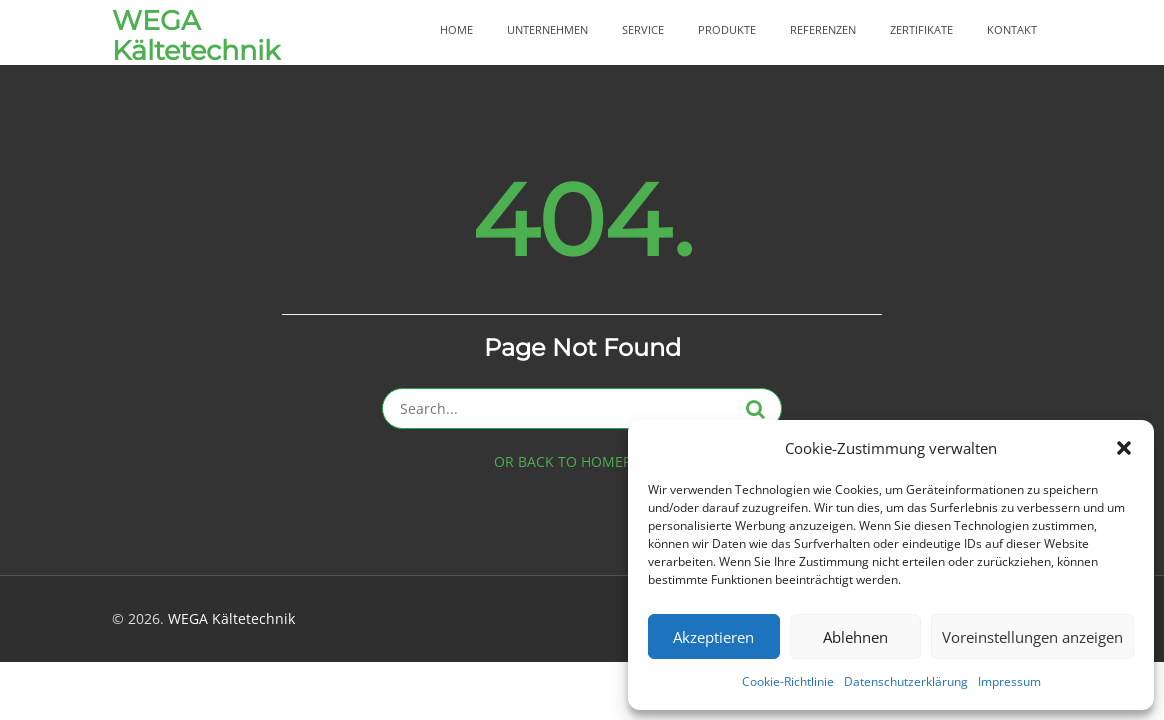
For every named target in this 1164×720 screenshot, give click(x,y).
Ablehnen (855, 637)
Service (643, 29)
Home (456, 29)
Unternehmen (547, 29)
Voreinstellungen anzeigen (1032, 637)
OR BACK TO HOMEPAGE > (582, 461)
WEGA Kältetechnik (196, 35)
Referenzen (823, 29)
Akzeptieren (713, 637)
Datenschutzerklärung (906, 681)
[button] (1124, 448)
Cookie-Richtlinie (788, 681)
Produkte (727, 29)
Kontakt (1012, 29)
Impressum (1009, 681)
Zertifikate (921, 29)
